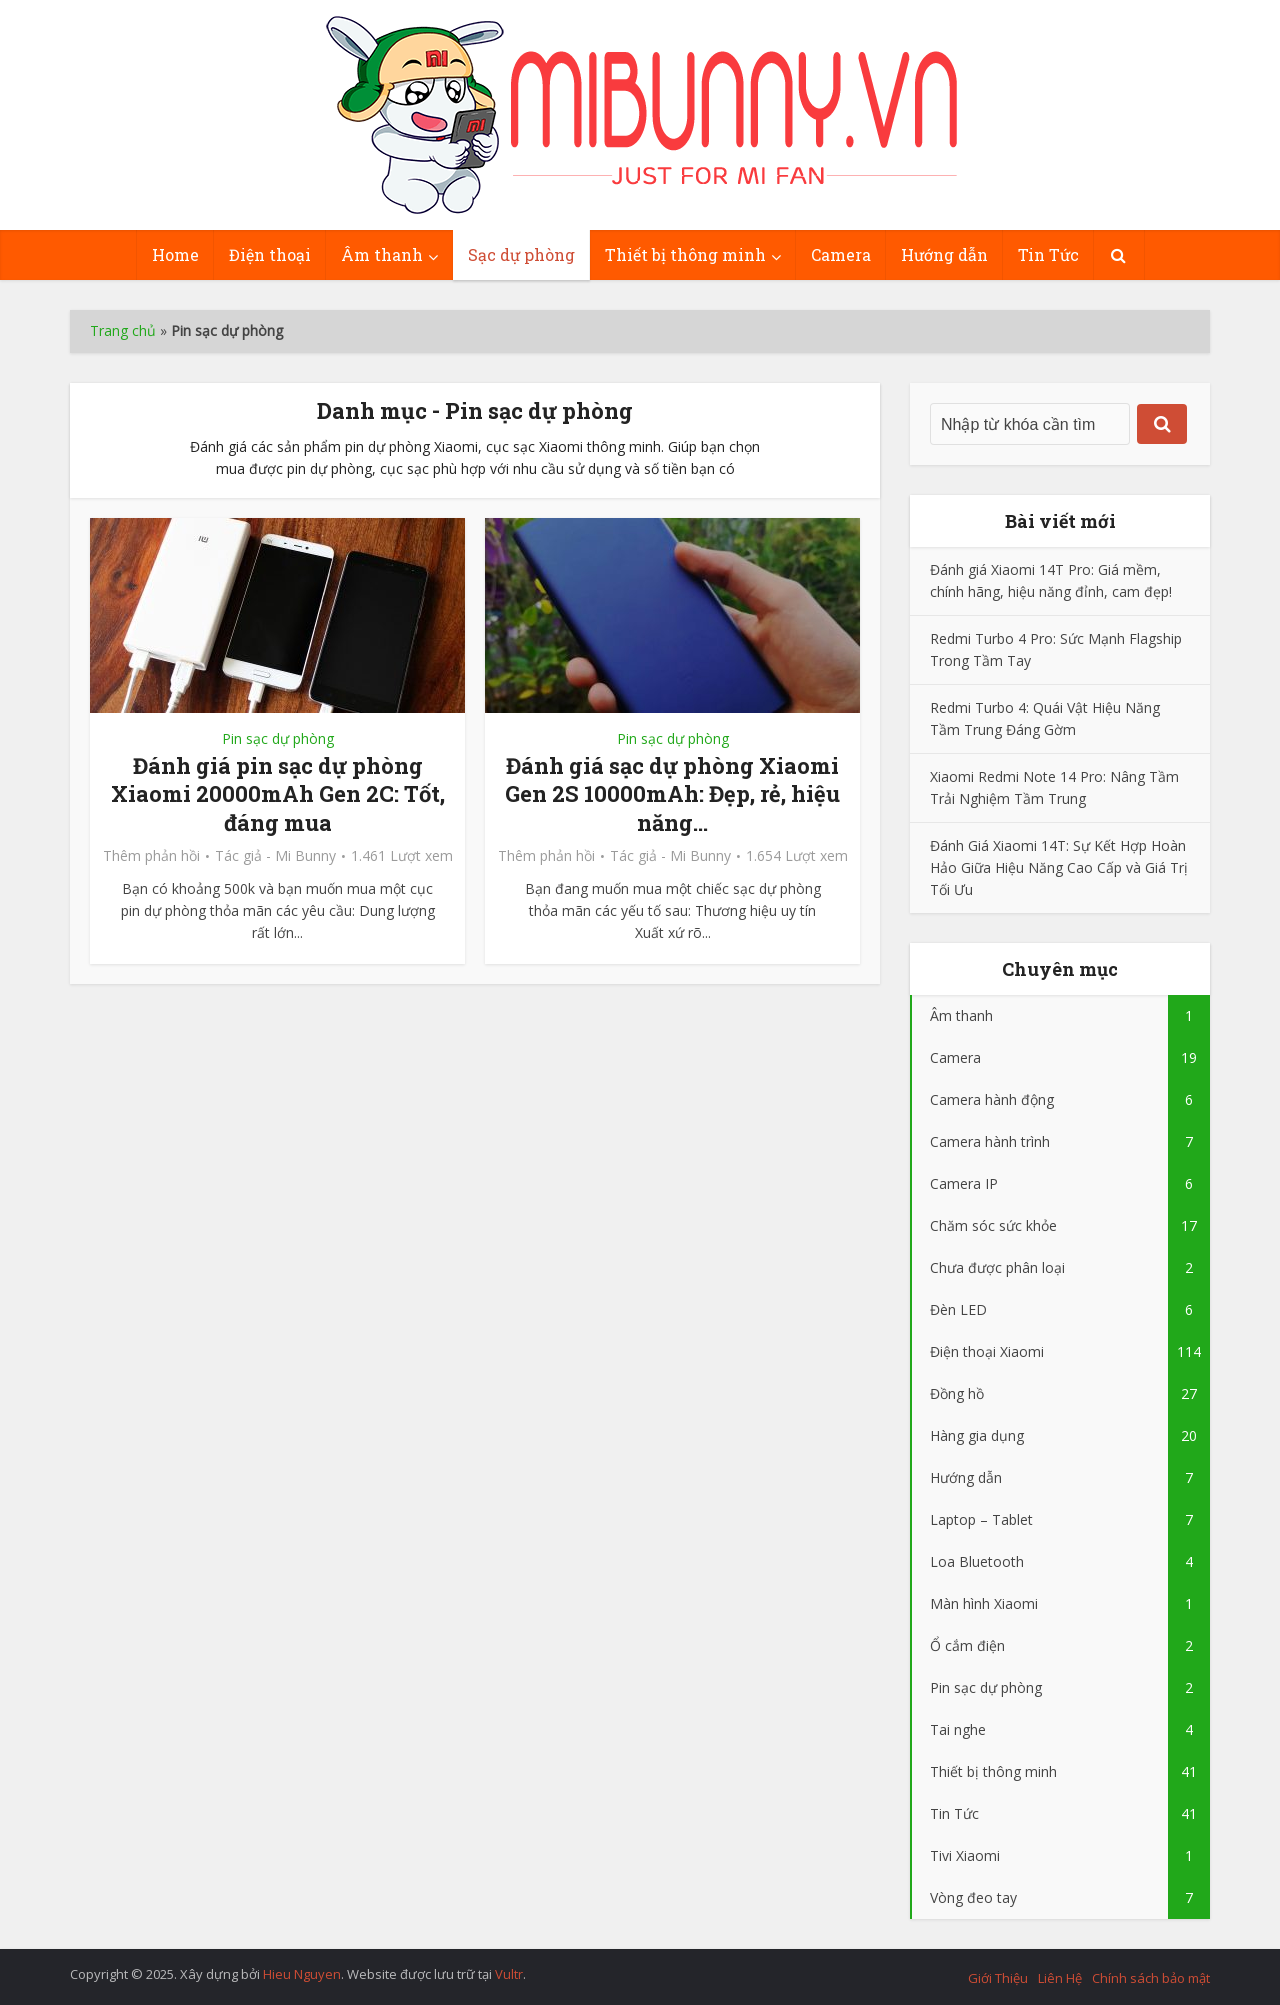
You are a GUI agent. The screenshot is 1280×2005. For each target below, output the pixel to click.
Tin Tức (1048, 254)
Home (175, 254)
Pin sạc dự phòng (278, 738)
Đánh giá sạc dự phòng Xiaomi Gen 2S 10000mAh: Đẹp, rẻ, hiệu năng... (672, 794)
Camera (841, 254)
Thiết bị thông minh (685, 254)
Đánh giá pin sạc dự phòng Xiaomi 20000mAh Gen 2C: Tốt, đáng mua (278, 794)
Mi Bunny (305, 856)
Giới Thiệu (998, 1978)
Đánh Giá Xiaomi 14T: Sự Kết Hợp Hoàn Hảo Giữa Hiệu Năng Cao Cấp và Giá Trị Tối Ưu (1059, 867)
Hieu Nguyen (302, 1974)
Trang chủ (123, 330)
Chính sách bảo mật (1151, 1978)
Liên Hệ (1060, 1978)
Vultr (509, 1974)
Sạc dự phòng (521, 254)
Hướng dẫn (944, 254)
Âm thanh (382, 254)
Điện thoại (270, 254)
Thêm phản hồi (151, 856)
